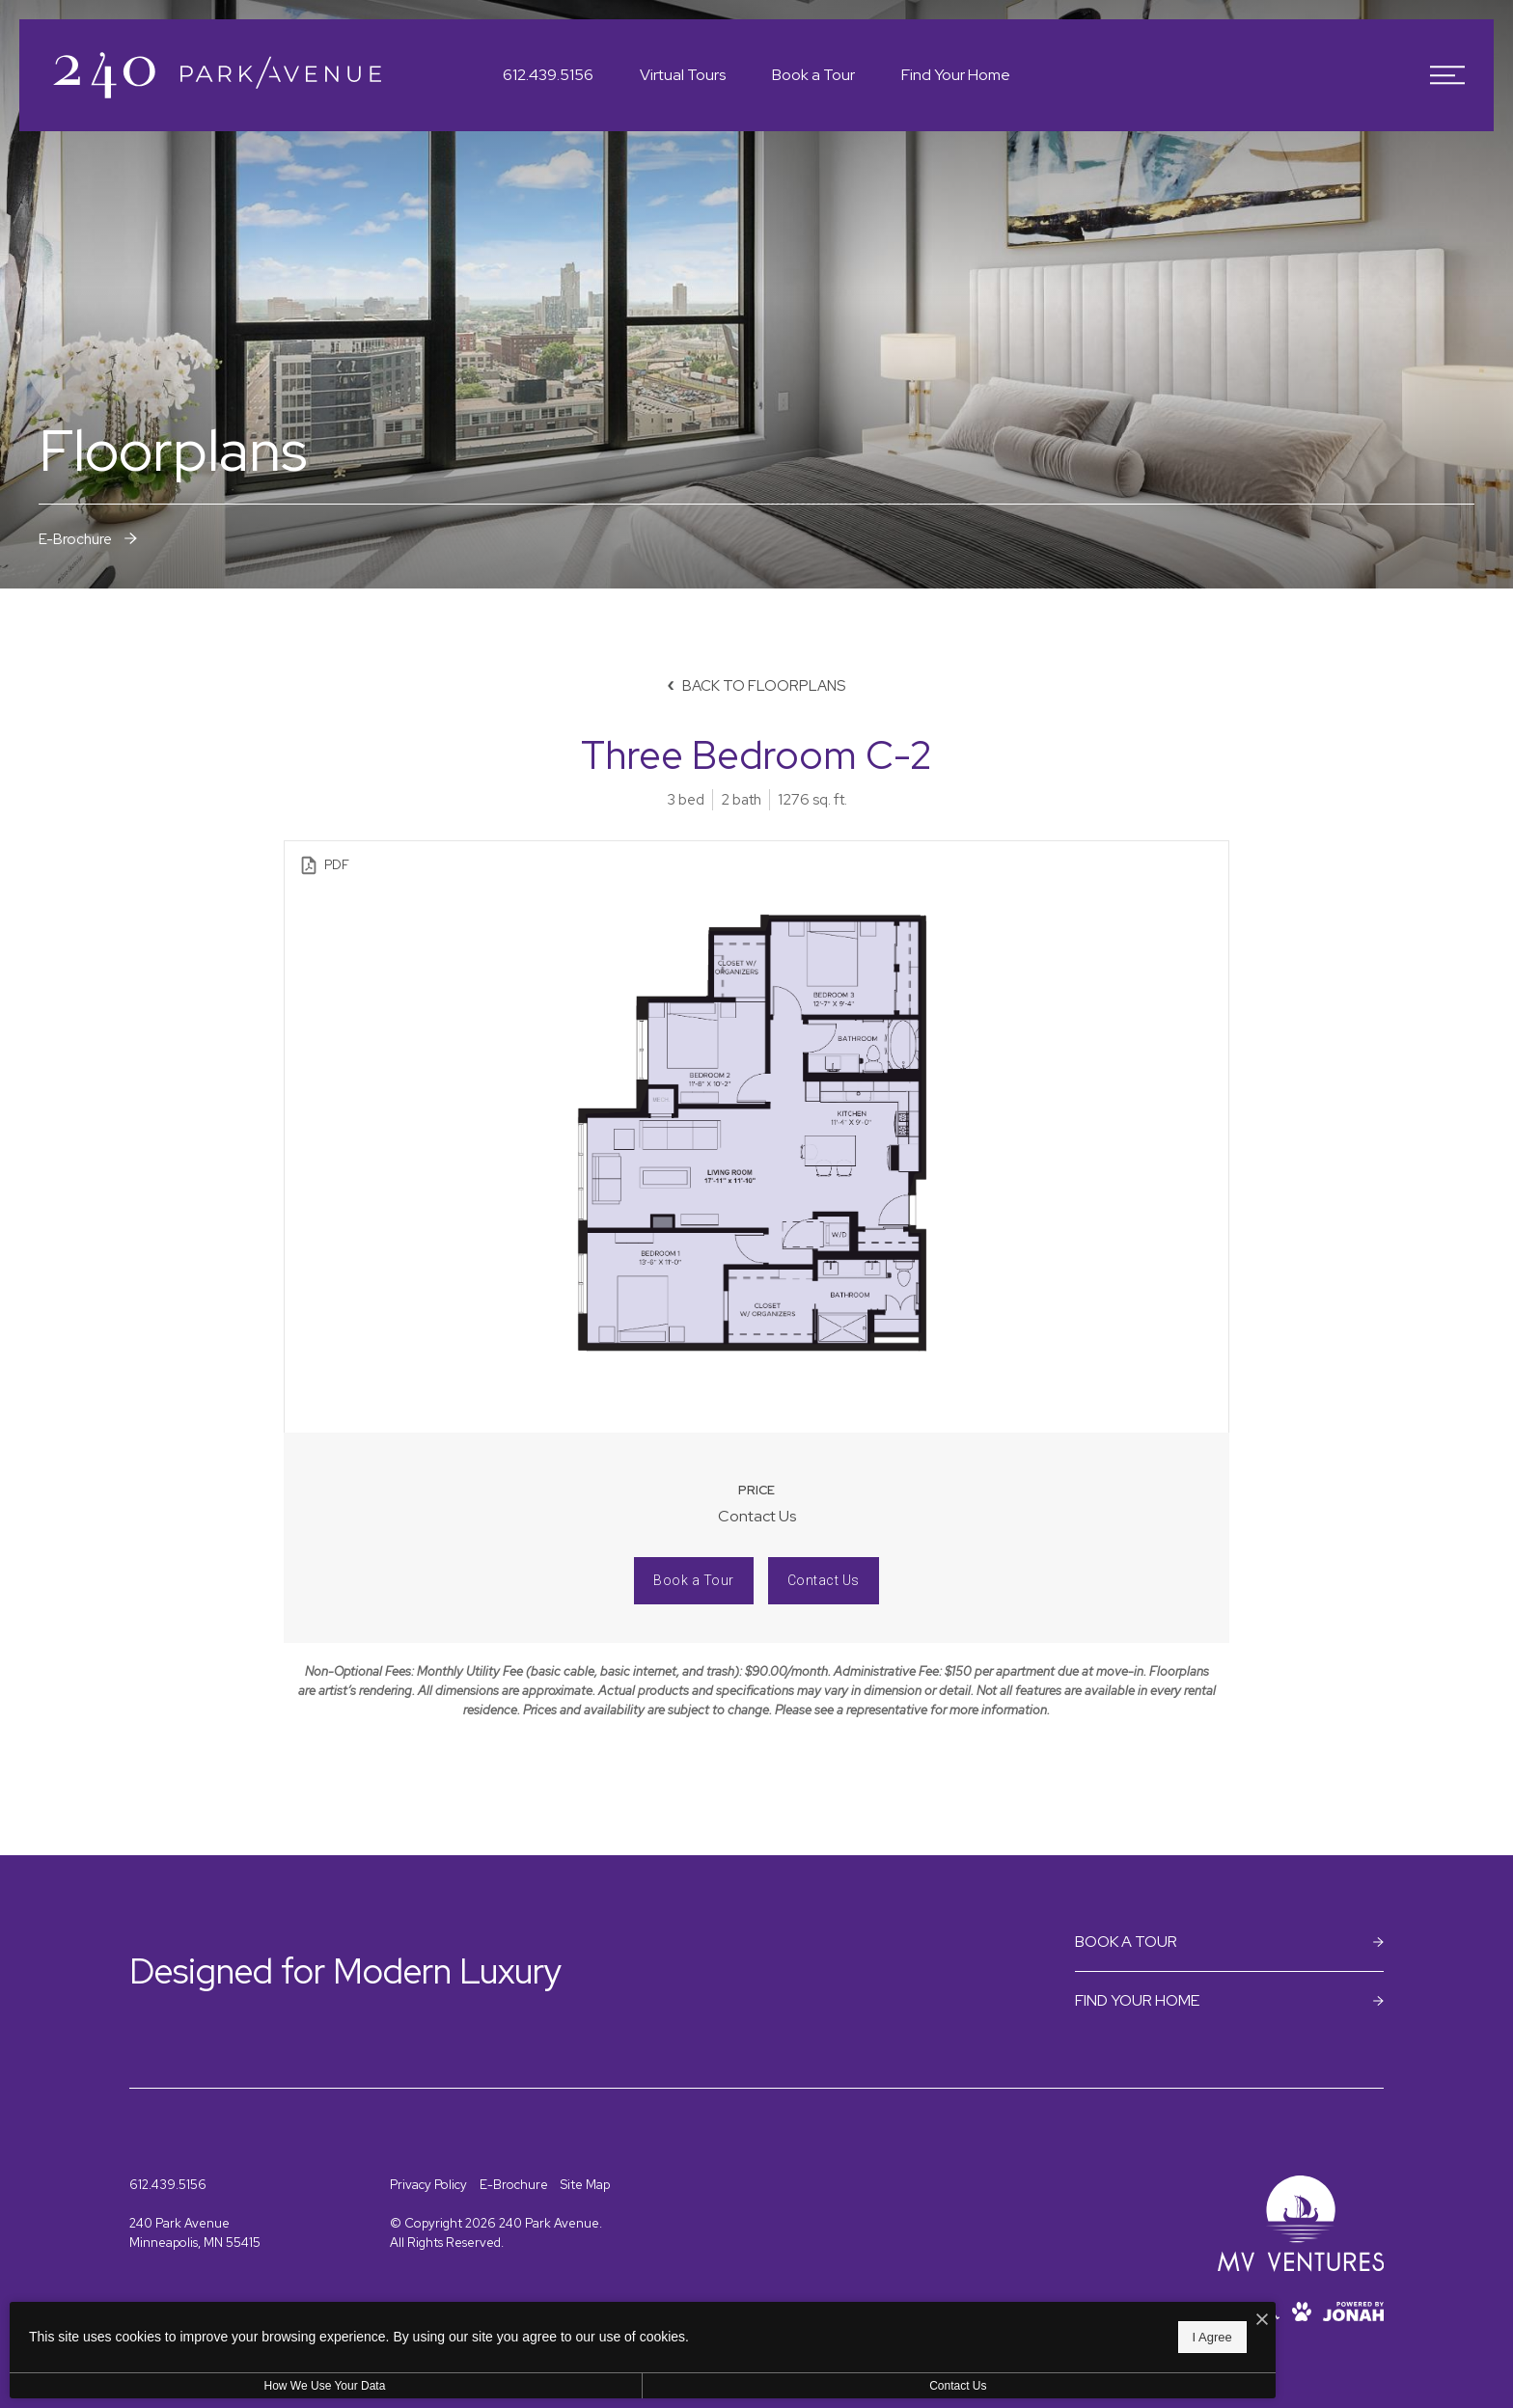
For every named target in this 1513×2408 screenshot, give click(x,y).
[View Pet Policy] (1301, 2311)
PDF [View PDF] (323, 865)
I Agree (622, 2331)
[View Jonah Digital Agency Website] (1353, 2311)
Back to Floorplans (756, 686)
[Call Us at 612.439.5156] (548, 75)
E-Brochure (514, 2184)
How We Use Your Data (177, 2386)
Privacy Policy (428, 2184)
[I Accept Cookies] (671, 2310)
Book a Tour (693, 1580)
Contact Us (823, 1580)
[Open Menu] (1447, 75)
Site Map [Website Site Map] (585, 2184)
